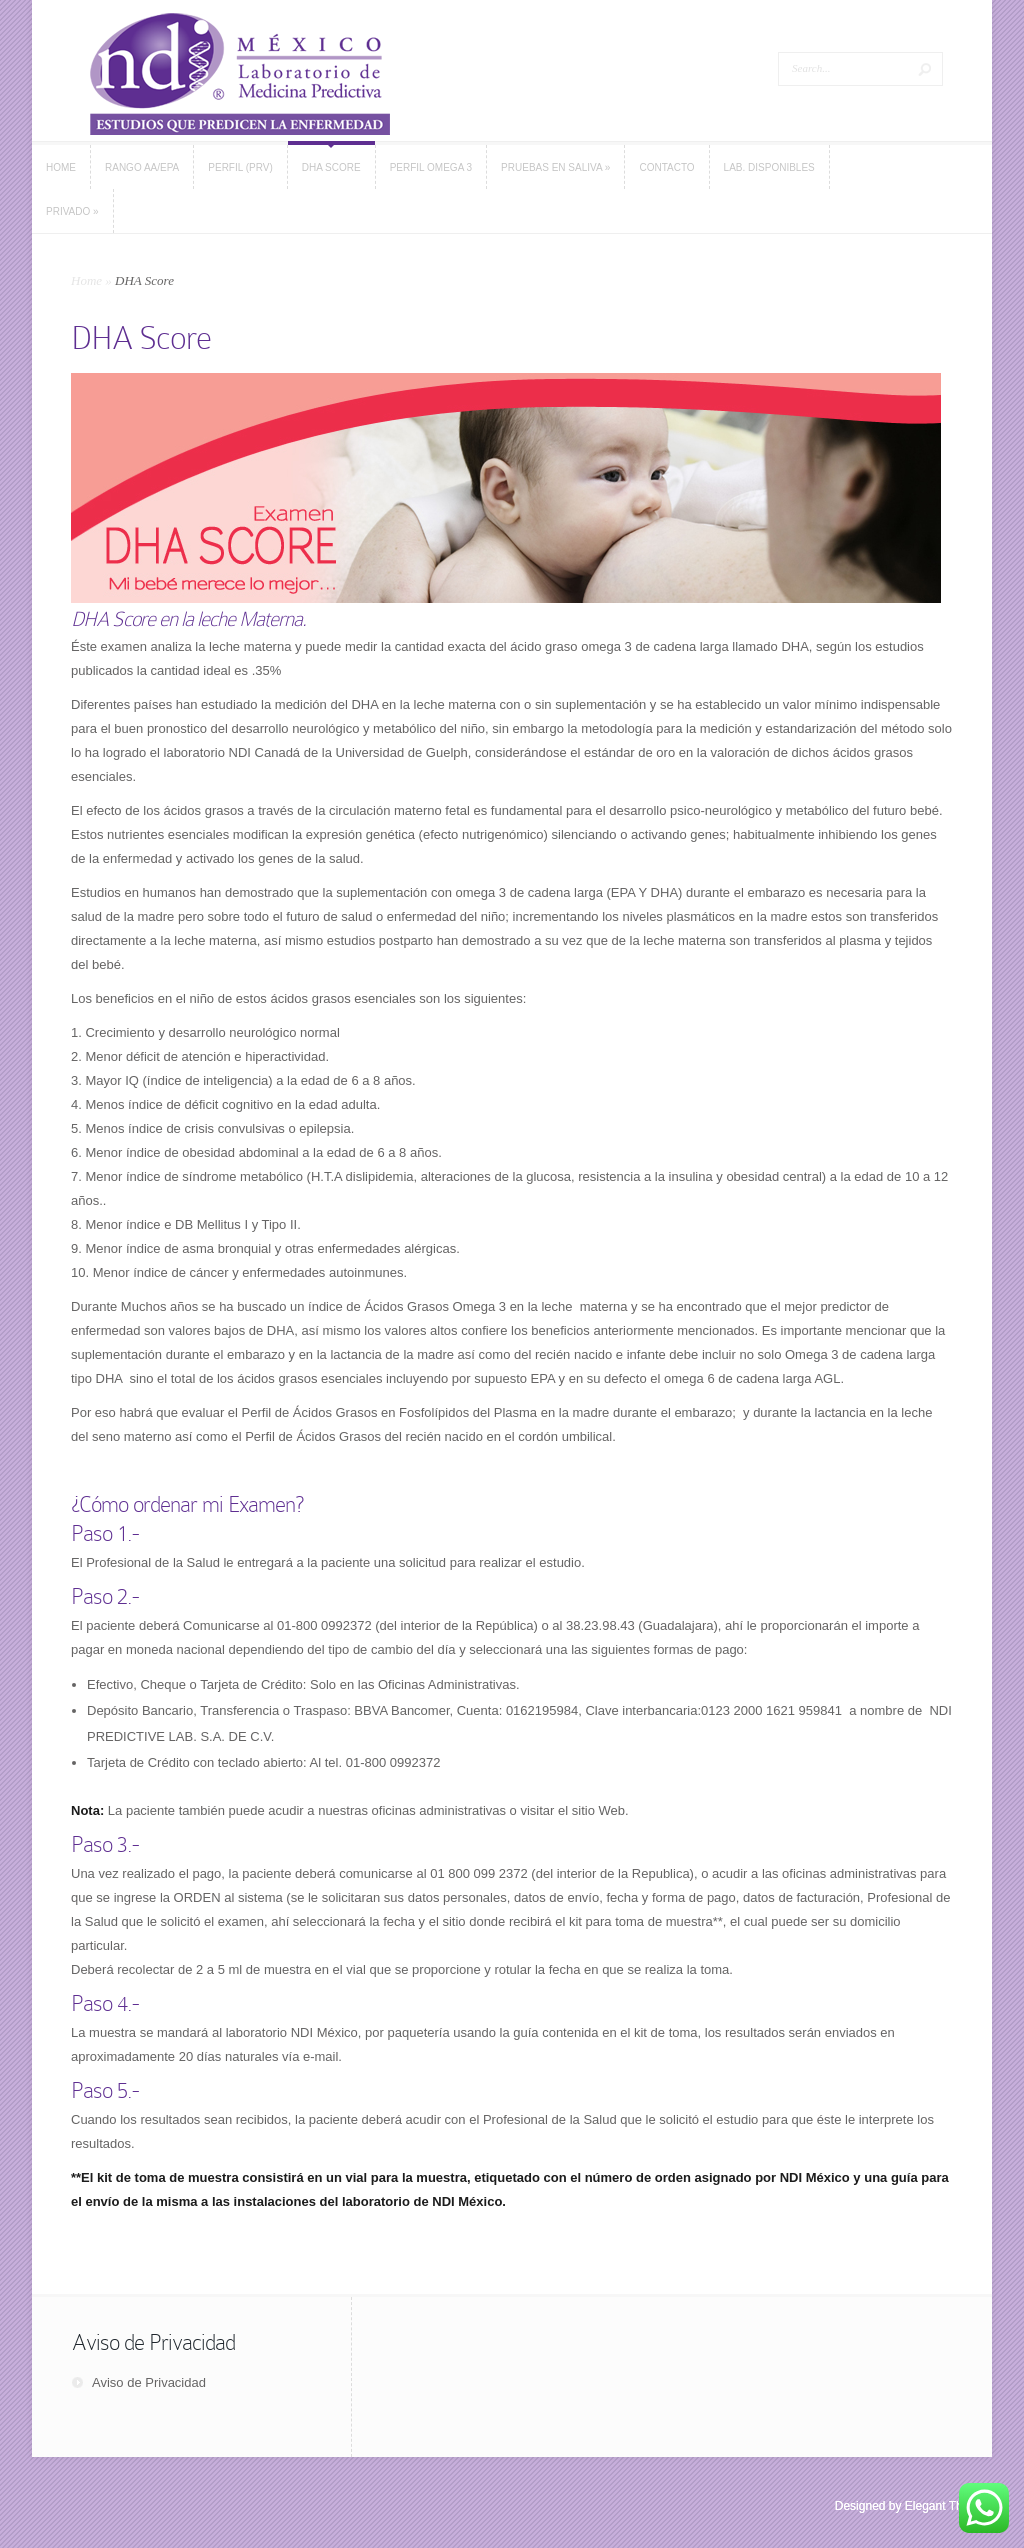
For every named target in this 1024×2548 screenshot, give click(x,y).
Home (86, 280)
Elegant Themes (948, 2506)
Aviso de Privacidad (149, 2382)
